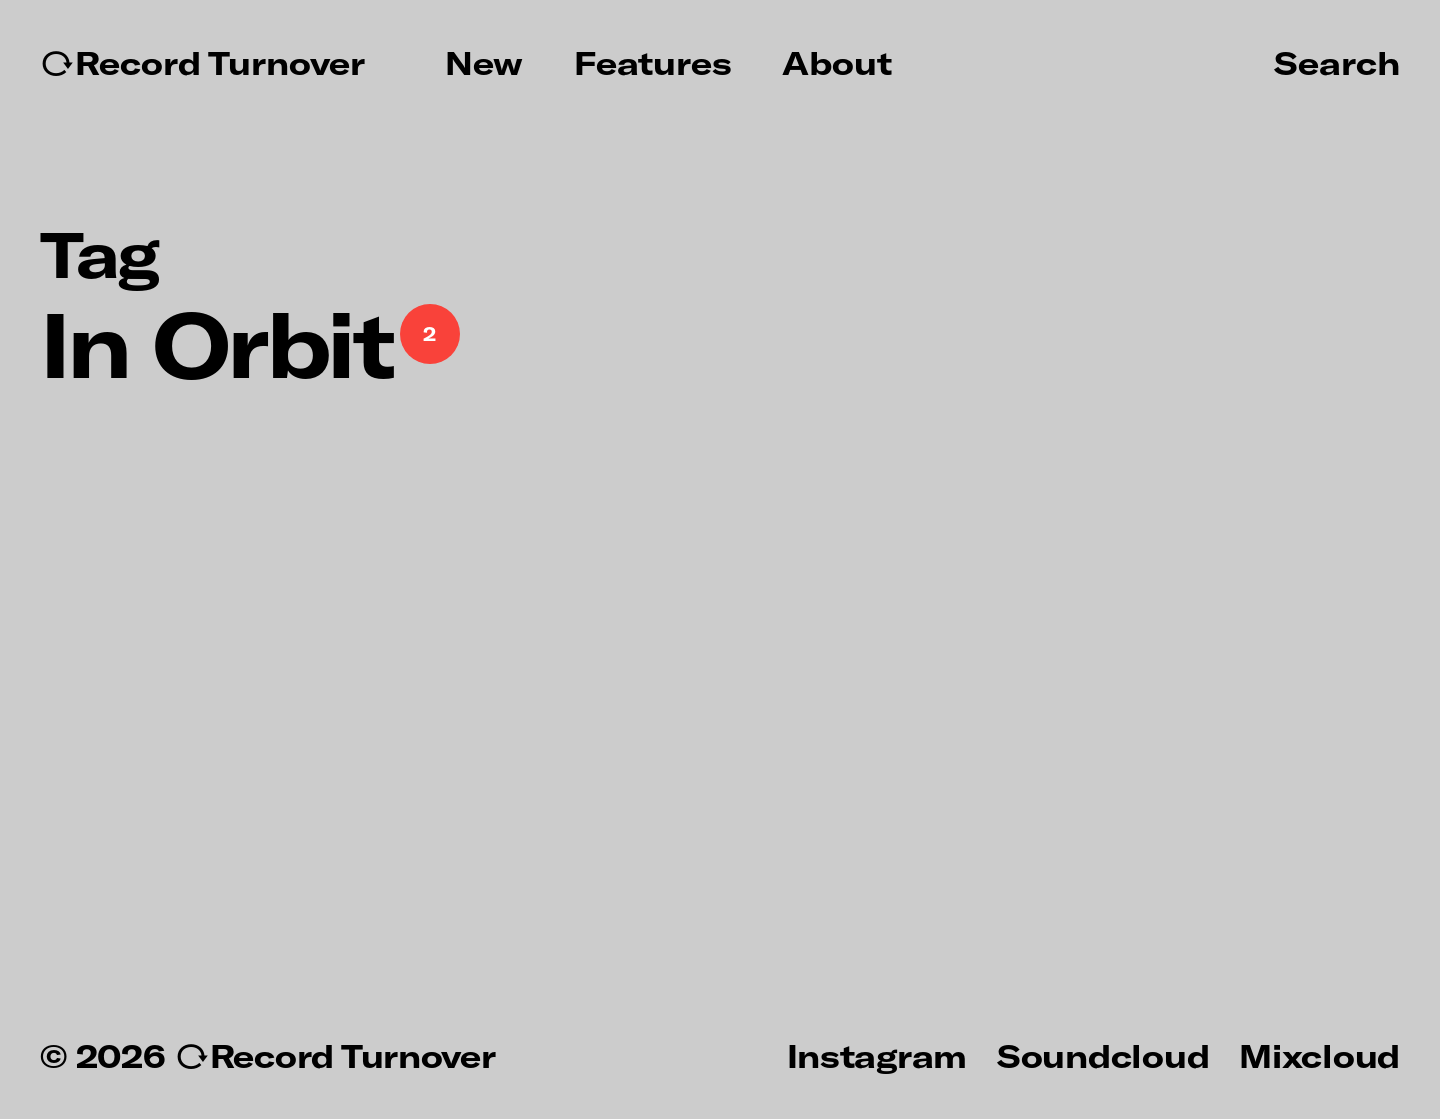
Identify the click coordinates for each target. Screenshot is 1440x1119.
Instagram (877, 1055)
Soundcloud (1103, 1055)
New (484, 63)
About (837, 63)
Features (653, 63)
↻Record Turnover (202, 63)
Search (1337, 62)
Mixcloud (1319, 1055)
